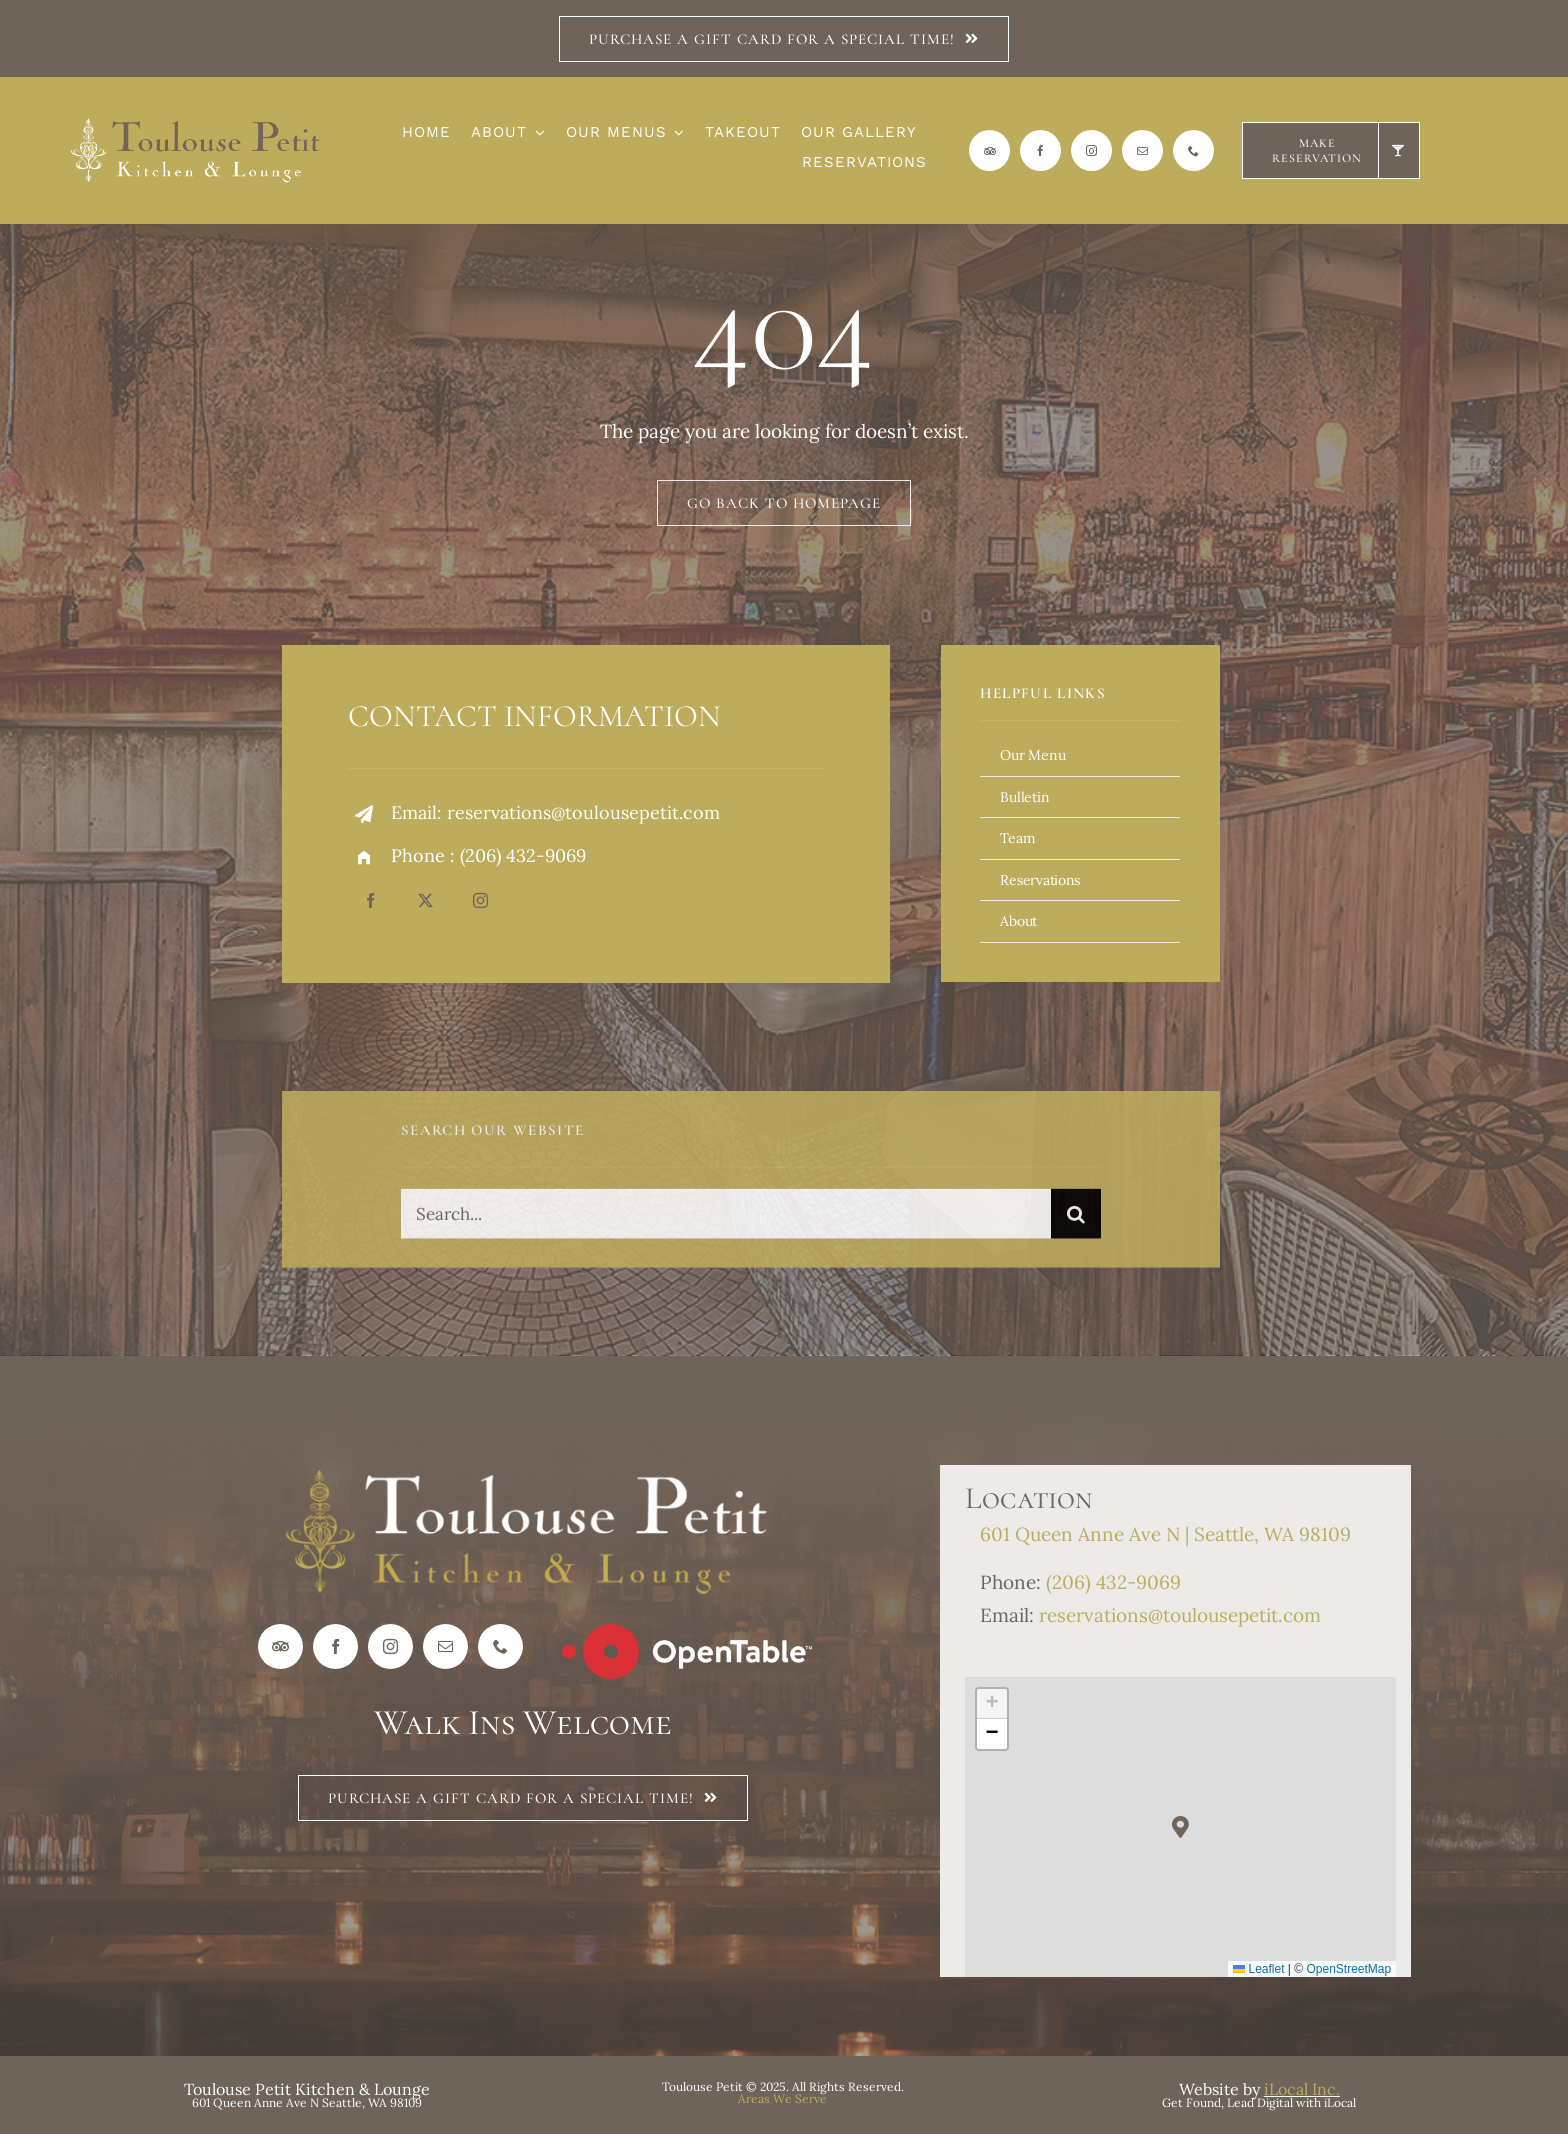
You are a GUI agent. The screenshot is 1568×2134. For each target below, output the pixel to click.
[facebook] (1040, 150)
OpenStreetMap (1349, 1969)
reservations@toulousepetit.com (583, 812)
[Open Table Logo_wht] (687, 1633)
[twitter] (425, 900)
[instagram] (1091, 150)
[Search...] (726, 1222)
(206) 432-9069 (523, 855)
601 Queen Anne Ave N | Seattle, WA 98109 (1165, 1534)
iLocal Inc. (1302, 2089)
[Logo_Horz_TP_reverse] (195, 126)
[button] (1180, 1827)
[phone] (1193, 150)
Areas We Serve (782, 2098)
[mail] (1142, 150)
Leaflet (1258, 1969)
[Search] (1076, 1222)
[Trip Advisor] (989, 150)
